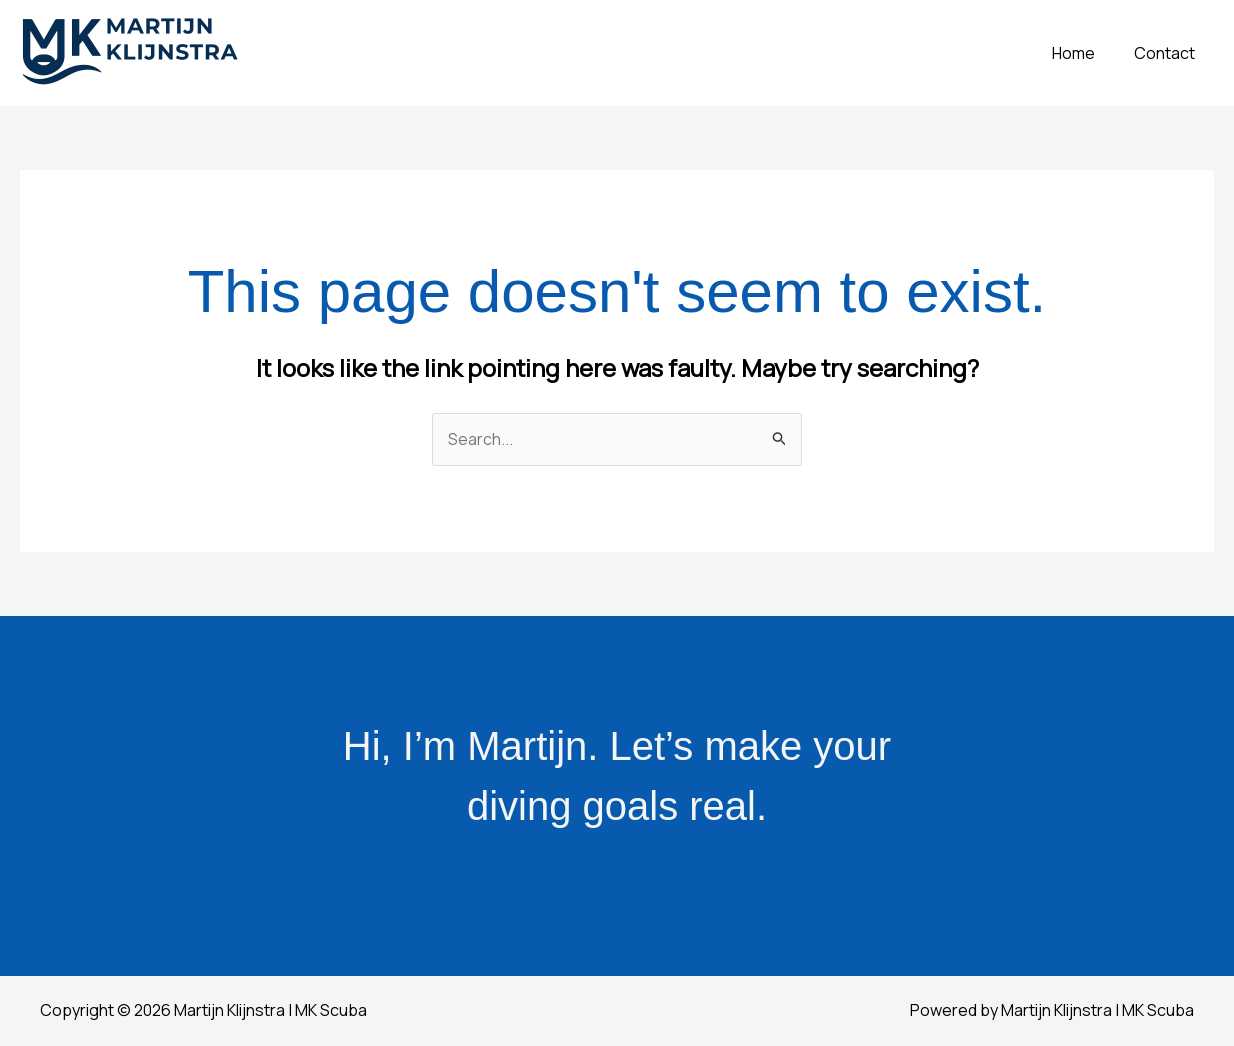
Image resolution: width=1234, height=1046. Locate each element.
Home (1083, 53)
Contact (1167, 53)
